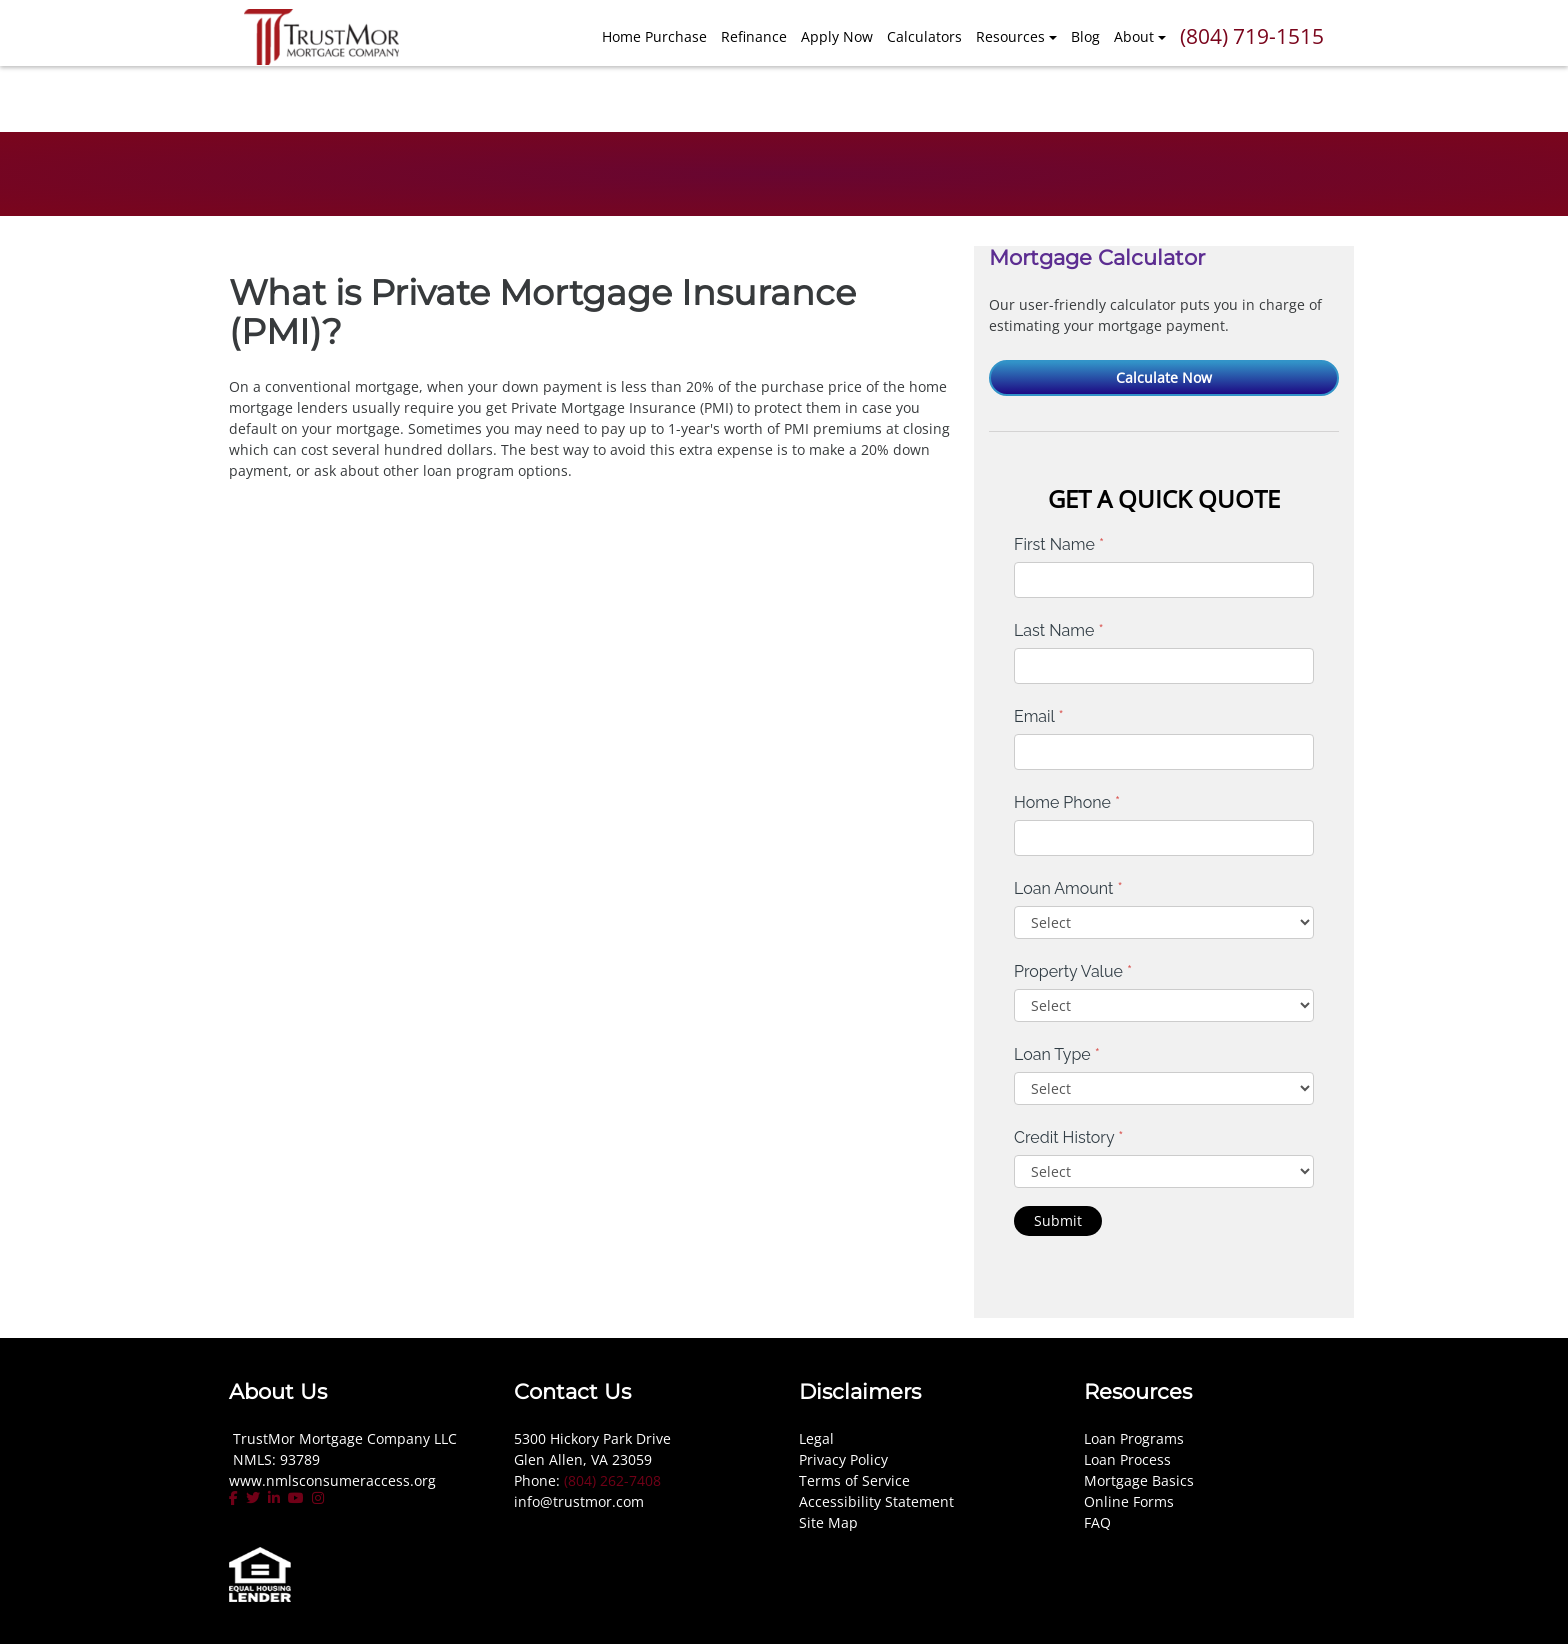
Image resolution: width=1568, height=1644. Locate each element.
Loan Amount (1068, 888)
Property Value (1073, 971)
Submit (1058, 1220)
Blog (1085, 36)
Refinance (754, 36)
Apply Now (837, 36)
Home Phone (1067, 802)
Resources (1010, 36)
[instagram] (318, 1498)
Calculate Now (1164, 377)
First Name (1059, 544)
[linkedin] (274, 1498)
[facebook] (235, 1498)
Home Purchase (654, 36)
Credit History (1068, 1137)
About (1134, 36)
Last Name (1059, 630)
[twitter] (253, 1498)
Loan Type (1057, 1054)
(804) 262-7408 (612, 1480)
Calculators (924, 36)
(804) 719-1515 (1252, 36)
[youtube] (296, 1498)
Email (1039, 716)
